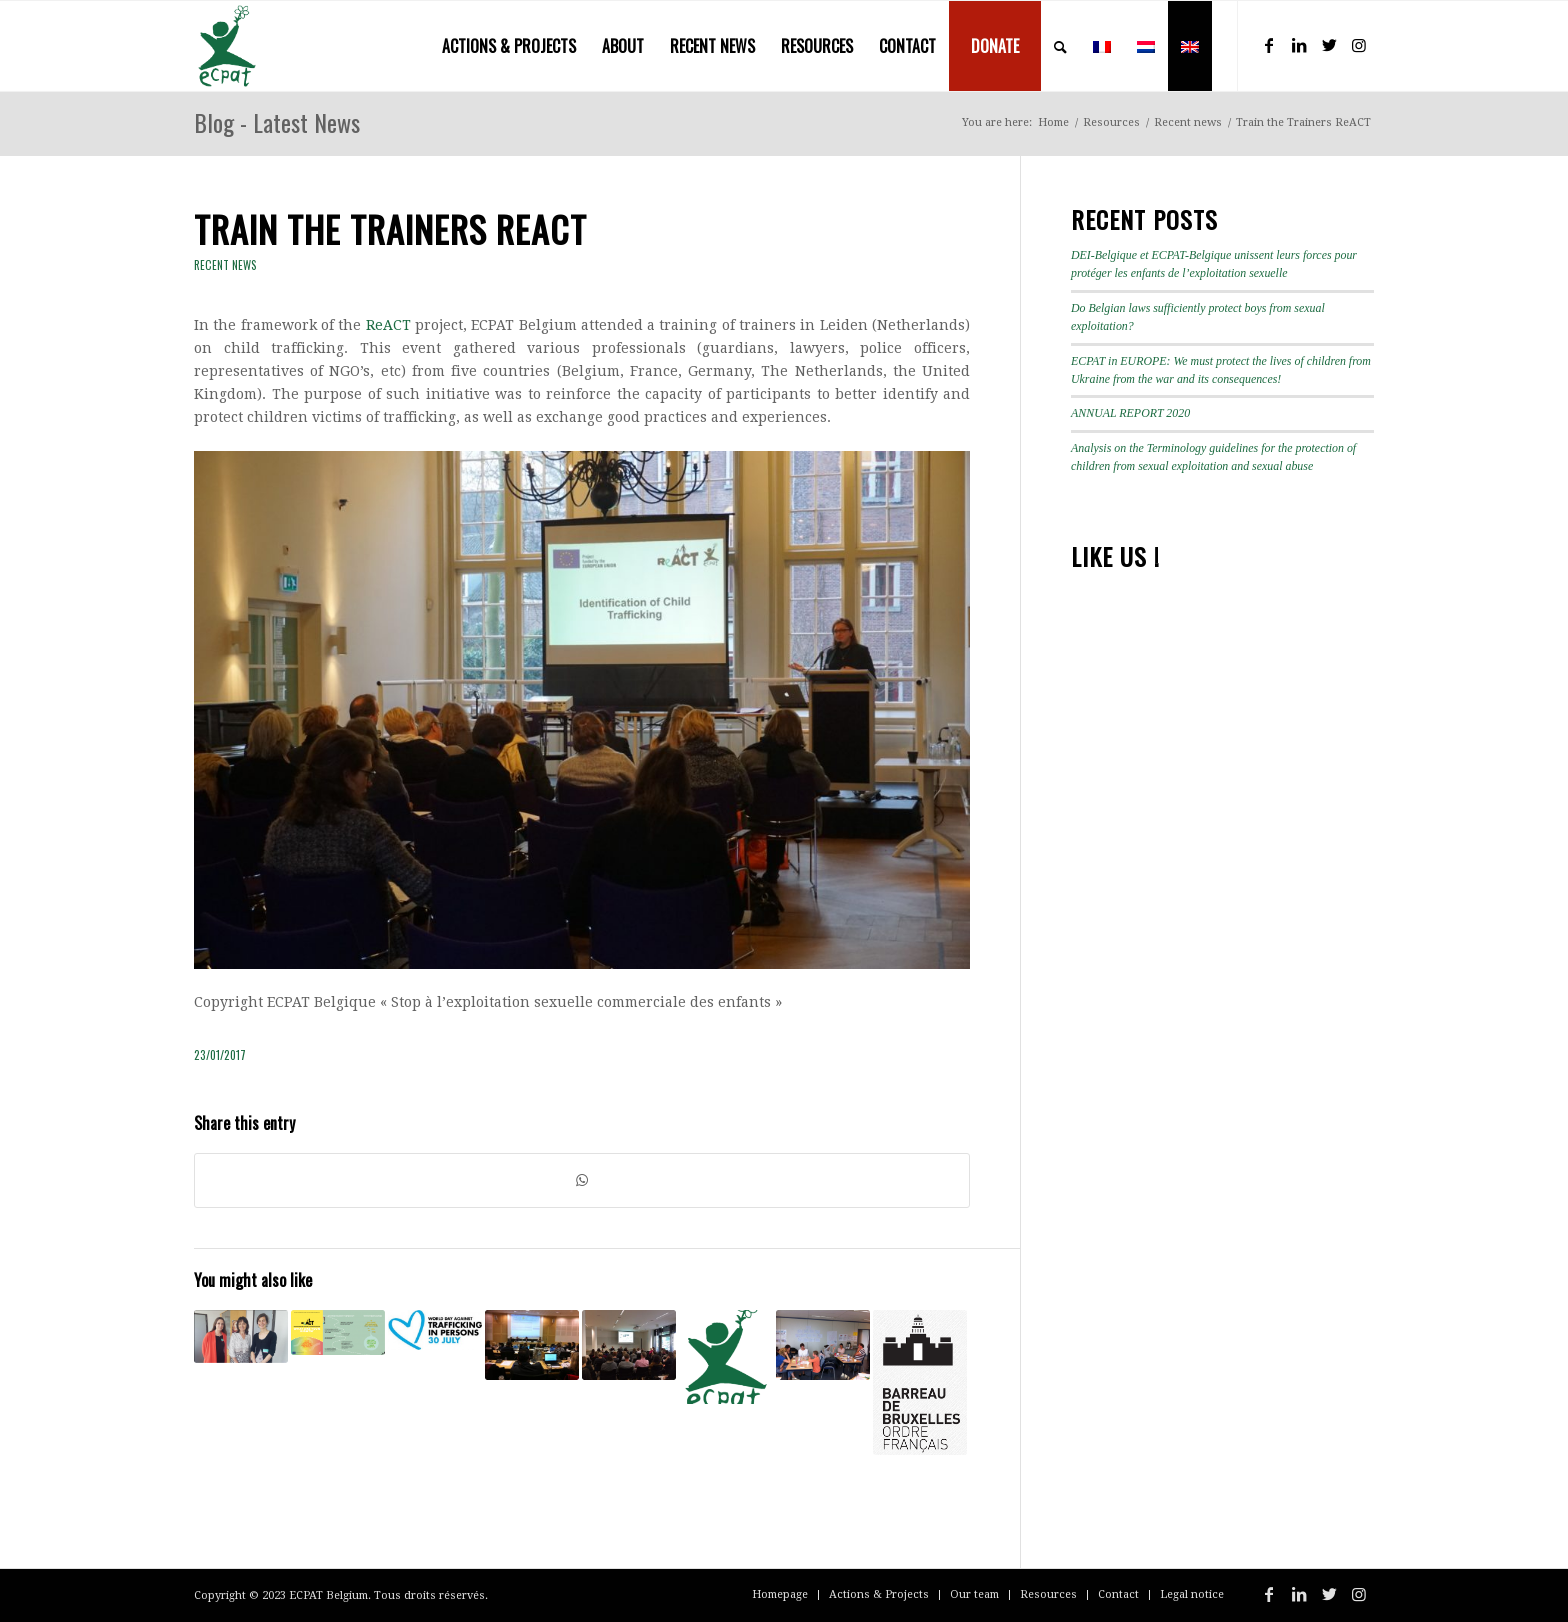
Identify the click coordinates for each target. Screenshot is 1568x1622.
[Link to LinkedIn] (1299, 45)
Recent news (225, 265)
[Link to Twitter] (1329, 45)
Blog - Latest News (277, 122)
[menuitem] (509, 46)
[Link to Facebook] (1269, 45)
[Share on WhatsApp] (582, 1180)
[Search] (1060, 46)
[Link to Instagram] (1359, 45)
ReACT (388, 325)
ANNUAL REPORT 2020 (1130, 413)
